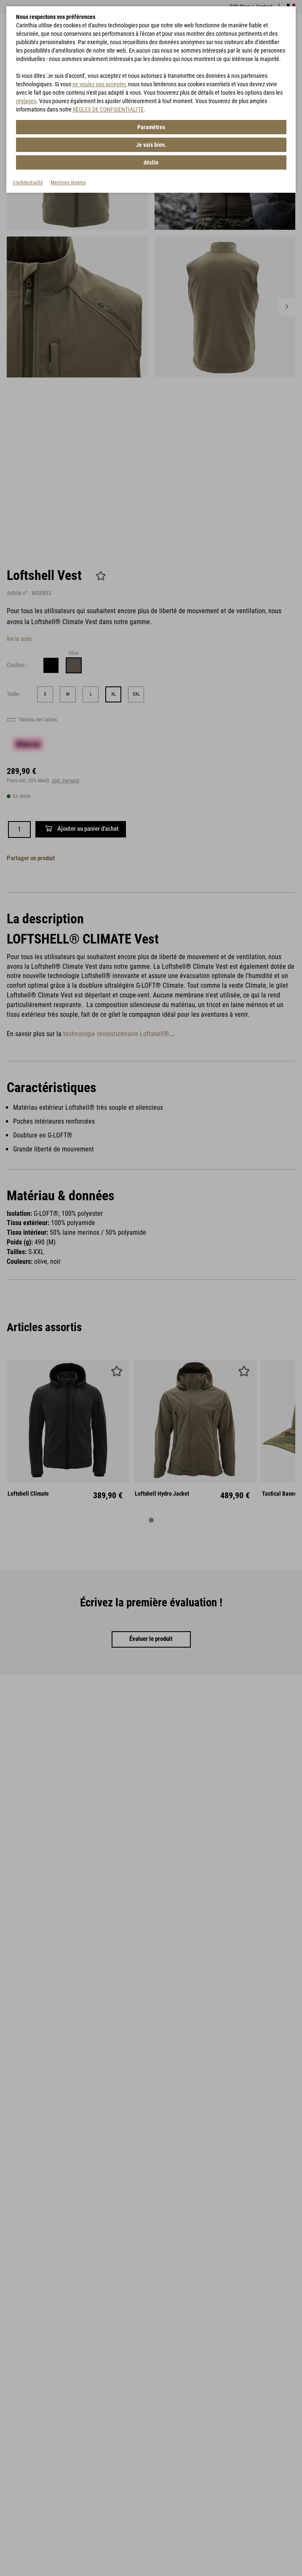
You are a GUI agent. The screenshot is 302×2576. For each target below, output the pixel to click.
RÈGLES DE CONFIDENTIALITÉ (108, 109)
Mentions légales (68, 183)
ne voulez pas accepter (99, 84)
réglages (26, 101)
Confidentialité (28, 183)
